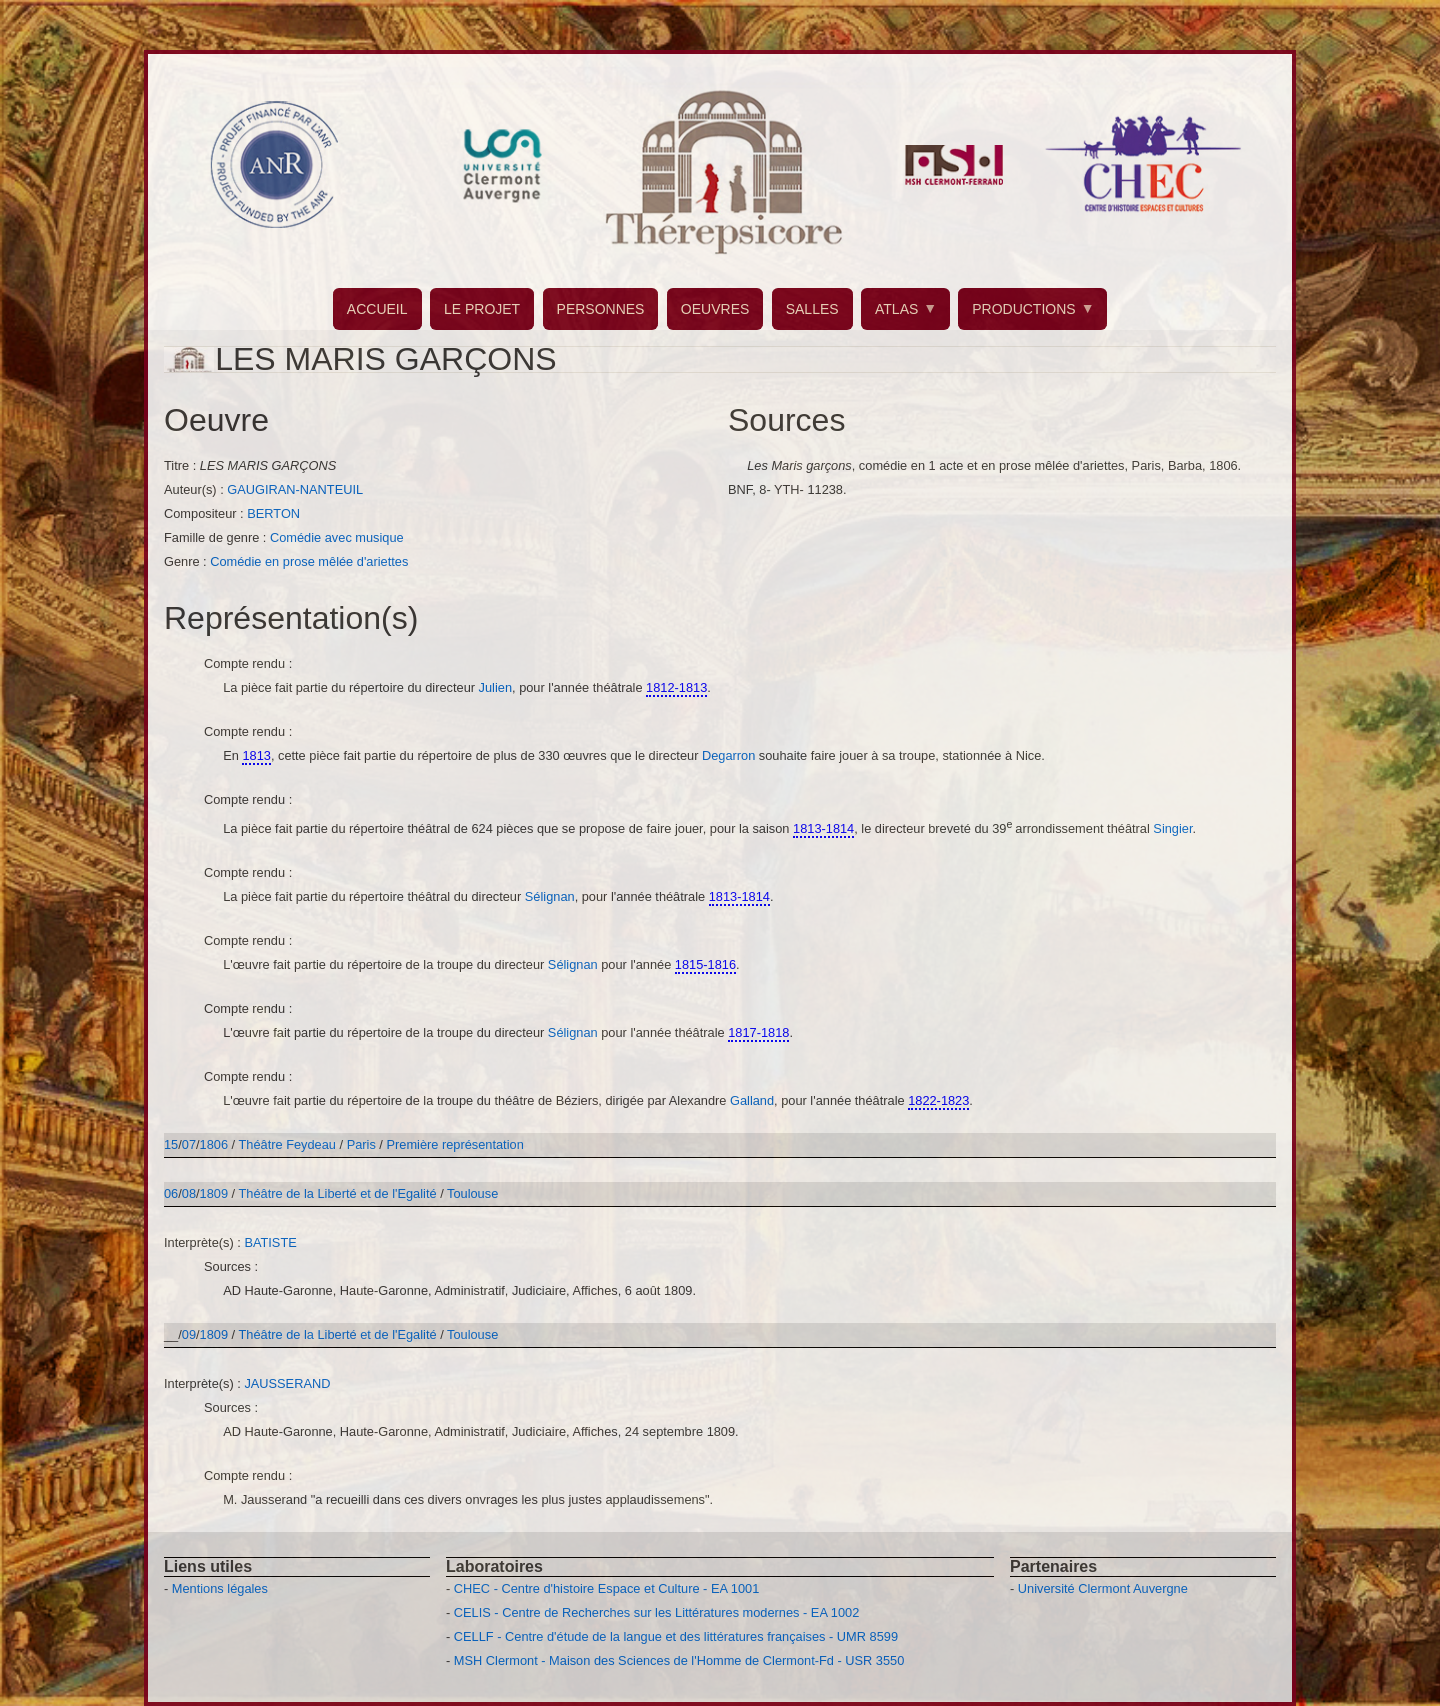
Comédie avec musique (337, 537)
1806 (214, 1144)
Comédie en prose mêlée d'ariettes (309, 561)
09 (189, 1334)
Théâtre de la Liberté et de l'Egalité (340, 1193)
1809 (214, 1193)
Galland (752, 1100)
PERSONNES (601, 309)
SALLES (812, 309)
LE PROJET (482, 309)
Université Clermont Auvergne (1103, 1588)
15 (171, 1144)
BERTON (273, 513)
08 (189, 1193)
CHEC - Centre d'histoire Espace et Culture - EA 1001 (606, 1588)
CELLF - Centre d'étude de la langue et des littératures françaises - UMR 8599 (676, 1636)
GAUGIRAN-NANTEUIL (295, 489)
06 (171, 1193)
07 (189, 1144)
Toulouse (472, 1193)
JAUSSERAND (287, 1383)
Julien (495, 687)
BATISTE (270, 1242)
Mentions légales (220, 1588)
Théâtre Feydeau (287, 1144)
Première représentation (454, 1144)
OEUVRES (715, 309)
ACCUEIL (377, 309)
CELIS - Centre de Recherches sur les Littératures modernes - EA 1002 (656, 1612)
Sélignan (550, 896)
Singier (1172, 828)
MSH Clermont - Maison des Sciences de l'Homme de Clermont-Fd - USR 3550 (679, 1660)
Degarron (730, 755)
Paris (361, 1144)
